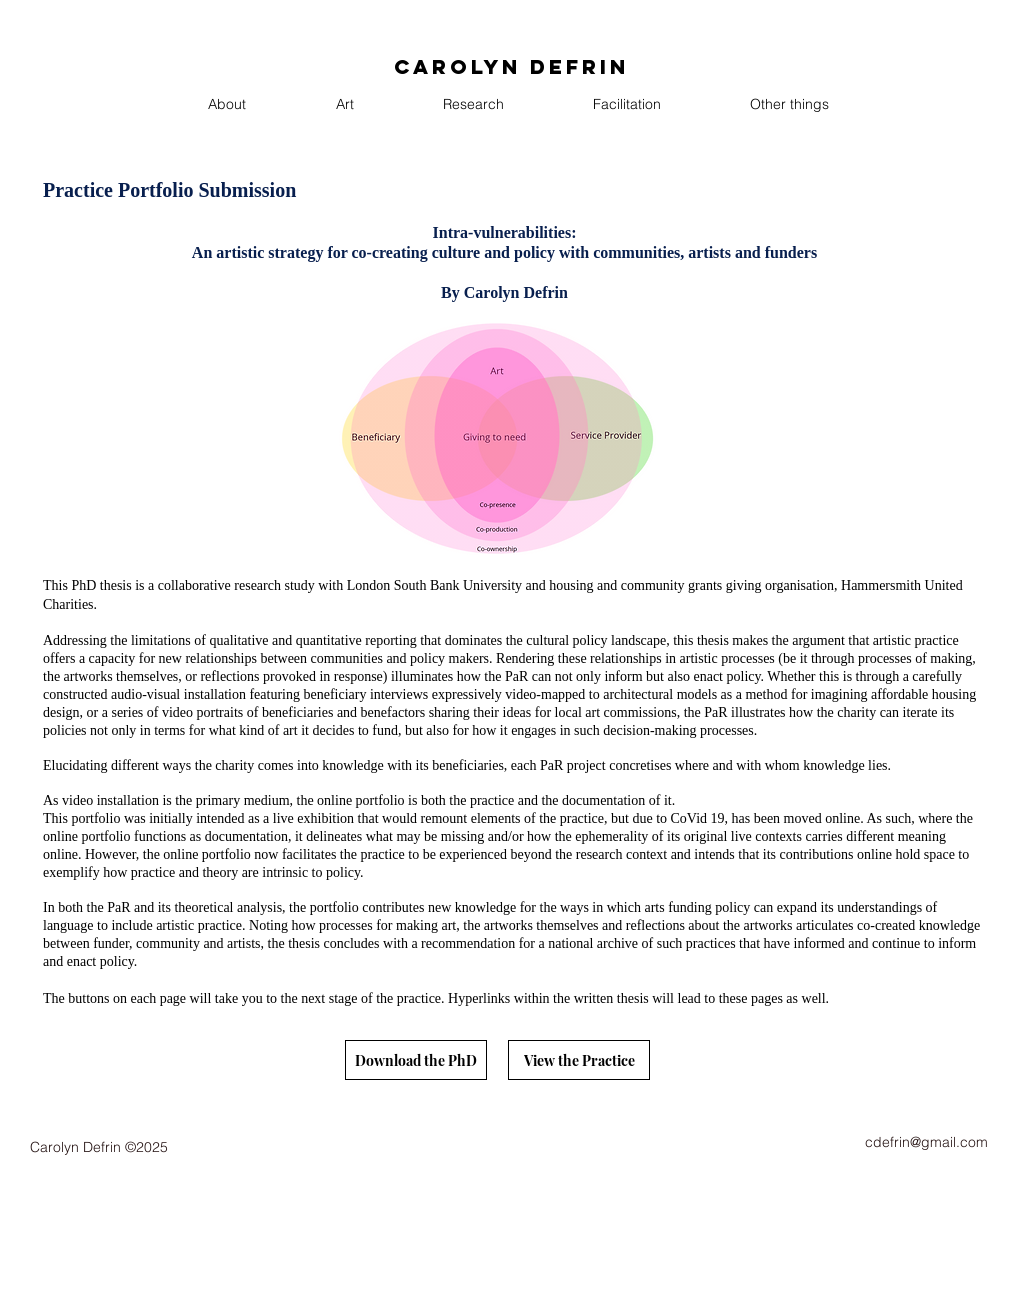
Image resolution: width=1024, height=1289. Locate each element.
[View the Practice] (579, 1060)
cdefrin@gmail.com (926, 1142)
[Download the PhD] (416, 1060)
